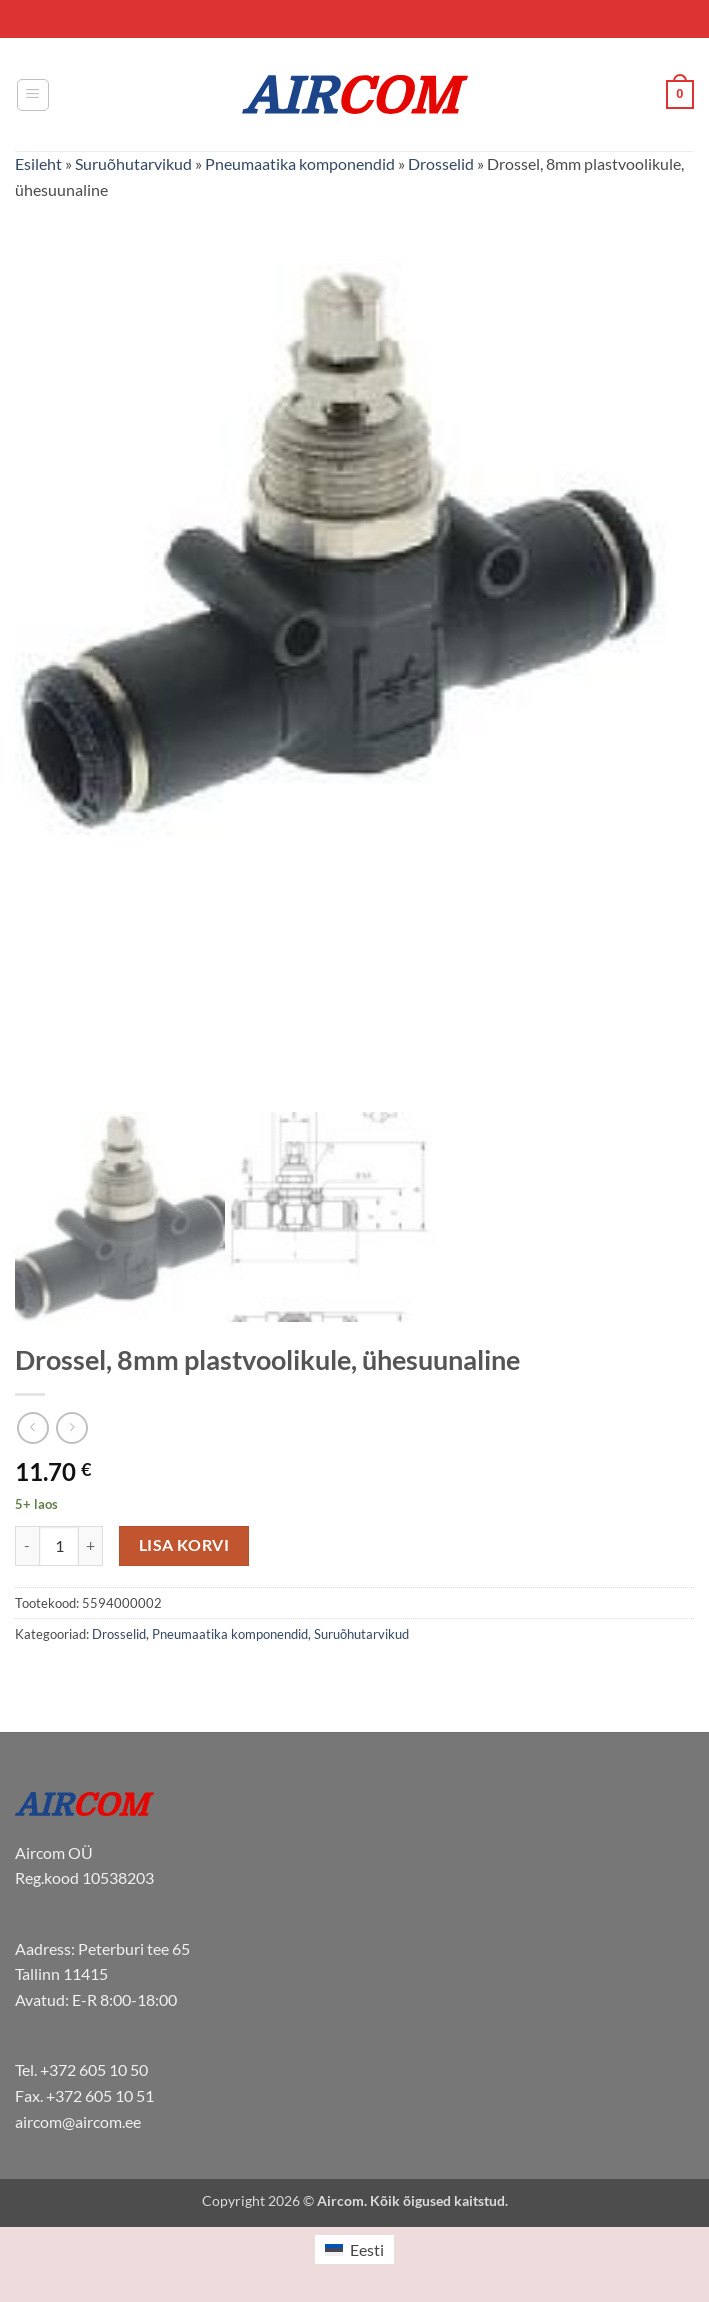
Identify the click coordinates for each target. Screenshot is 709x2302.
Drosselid (441, 163)
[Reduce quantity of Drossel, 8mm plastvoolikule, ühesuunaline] (27, 1546)
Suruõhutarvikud (133, 163)
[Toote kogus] (59, 1546)
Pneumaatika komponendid (300, 163)
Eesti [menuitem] (367, 2249)
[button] (33, 95)
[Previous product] (71, 1427)
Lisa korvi (184, 1545)
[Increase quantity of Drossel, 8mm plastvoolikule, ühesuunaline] (91, 1546)
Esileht (38, 163)
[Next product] (32, 1427)
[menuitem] (354, 2249)
